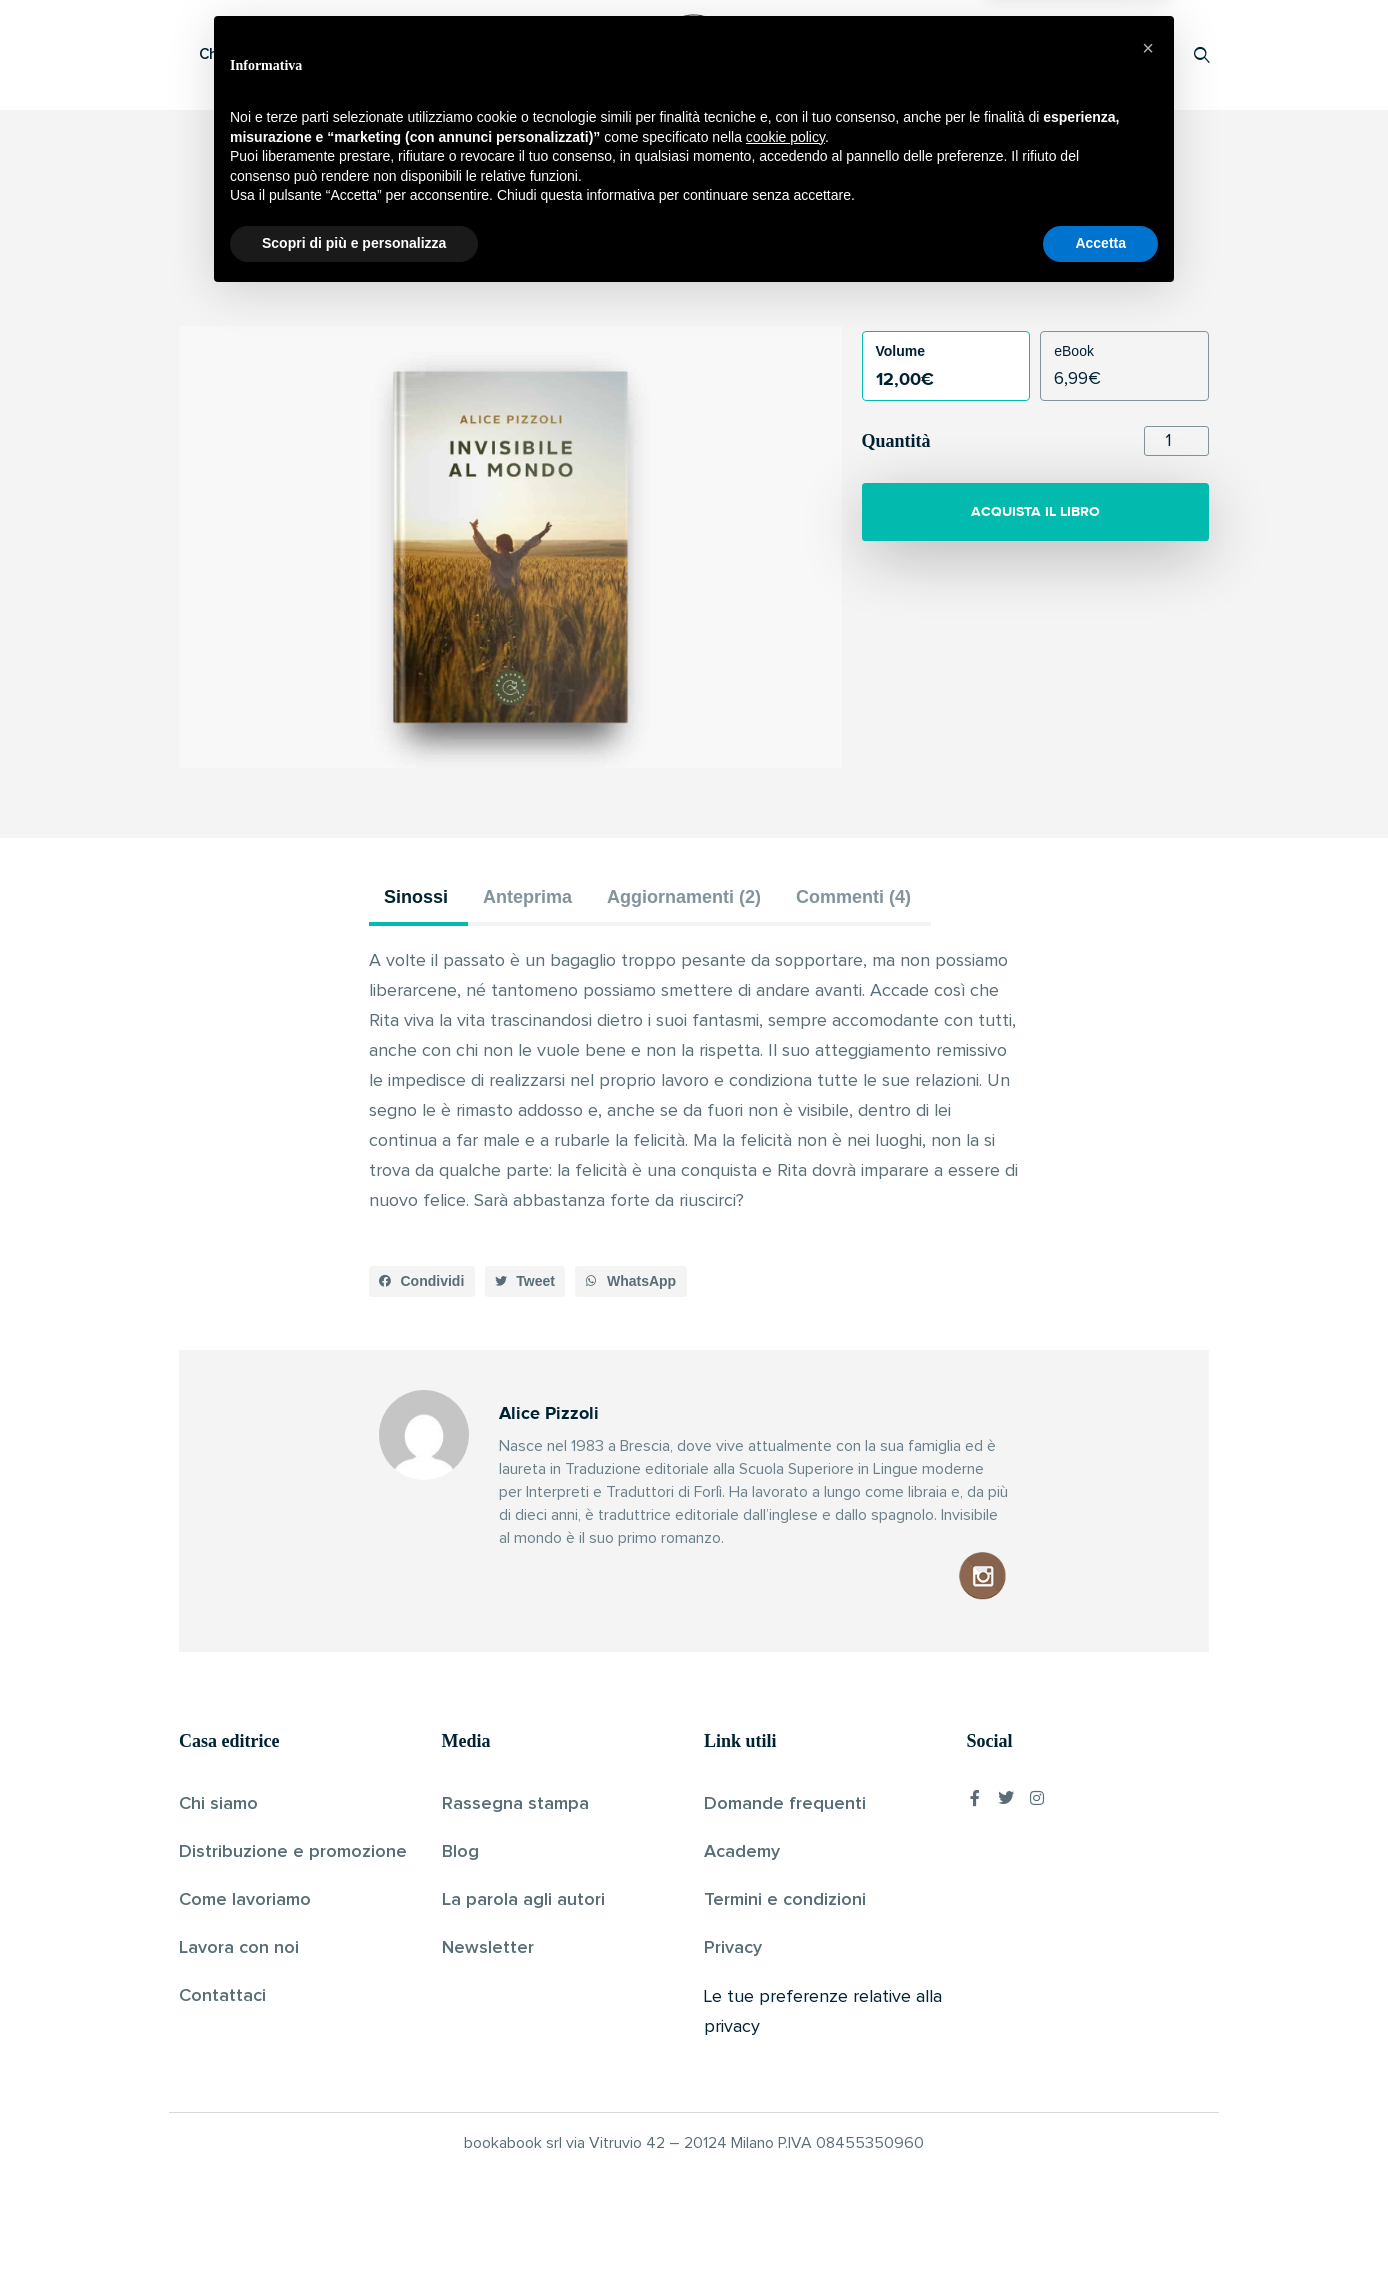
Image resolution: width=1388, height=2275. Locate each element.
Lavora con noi (239, 1948)
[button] (422, 1282)
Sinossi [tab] (416, 897)
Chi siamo (218, 1804)
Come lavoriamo (245, 1900)
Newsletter (488, 1948)
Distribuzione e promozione (293, 1852)
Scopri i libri (439, 54)
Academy (742, 1852)
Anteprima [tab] (527, 897)
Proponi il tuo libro (1043, 54)
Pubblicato (748, 274)
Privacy (733, 1948)
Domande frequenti (785, 1804)
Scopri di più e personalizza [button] (354, 2220)
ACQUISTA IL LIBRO (1035, 511)
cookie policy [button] (785, 2114)
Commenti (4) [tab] (853, 897)
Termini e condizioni (785, 1900)
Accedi (1150, 54)
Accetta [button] (1100, 2220)
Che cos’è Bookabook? (279, 54)
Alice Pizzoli (660, 274)
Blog (460, 1852)
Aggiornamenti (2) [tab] (684, 897)
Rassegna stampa (515, 1804)
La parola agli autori (523, 1900)
